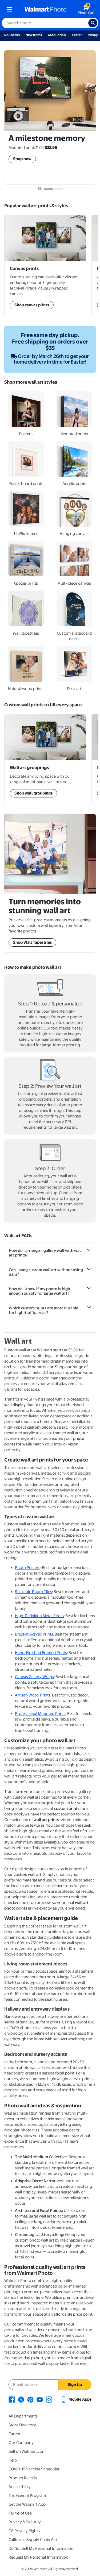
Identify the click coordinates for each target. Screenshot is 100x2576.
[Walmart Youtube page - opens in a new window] (40, 2399)
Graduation (57, 35)
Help (13, 2460)
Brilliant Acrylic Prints (34, 1634)
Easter (77, 35)
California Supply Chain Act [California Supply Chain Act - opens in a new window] (33, 2539)
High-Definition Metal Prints (39, 1615)
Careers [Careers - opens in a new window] (15, 2433)
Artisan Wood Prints (32, 1695)
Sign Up (75, 2384)
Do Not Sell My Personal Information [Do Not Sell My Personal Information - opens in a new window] (41, 2548)
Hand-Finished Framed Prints (41, 1652)
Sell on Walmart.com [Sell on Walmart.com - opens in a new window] (27, 2451)
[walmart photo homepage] (45, 9)
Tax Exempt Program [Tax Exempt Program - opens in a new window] (27, 2495)
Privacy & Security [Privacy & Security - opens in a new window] (25, 2522)
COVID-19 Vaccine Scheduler (34, 2469)
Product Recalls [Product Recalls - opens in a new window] (23, 2477)
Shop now (22, 158)
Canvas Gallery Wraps (34, 1676)
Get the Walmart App (27, 2504)
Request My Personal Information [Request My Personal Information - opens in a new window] (38, 2557)
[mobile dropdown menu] (9, 9)
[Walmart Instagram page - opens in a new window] (49, 2399)
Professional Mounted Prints (40, 1713)
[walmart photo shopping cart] (86, 9)
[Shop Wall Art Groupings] (45, 265)
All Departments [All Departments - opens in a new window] (23, 2416)
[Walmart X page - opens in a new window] (21, 2399)
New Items (34, 35)
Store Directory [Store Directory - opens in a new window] (22, 2425)
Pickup (93, 35)
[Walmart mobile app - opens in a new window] (75, 2399)
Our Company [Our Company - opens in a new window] (21, 2442)
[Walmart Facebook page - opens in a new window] (12, 2399)
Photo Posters (27, 1567)
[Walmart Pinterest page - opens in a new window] (30, 2399)
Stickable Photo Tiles (33, 1591)
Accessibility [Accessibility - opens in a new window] (20, 2486)
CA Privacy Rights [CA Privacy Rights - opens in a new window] (24, 2530)
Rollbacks (12, 35)
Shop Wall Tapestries (32, 942)
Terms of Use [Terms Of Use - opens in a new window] (20, 2513)
